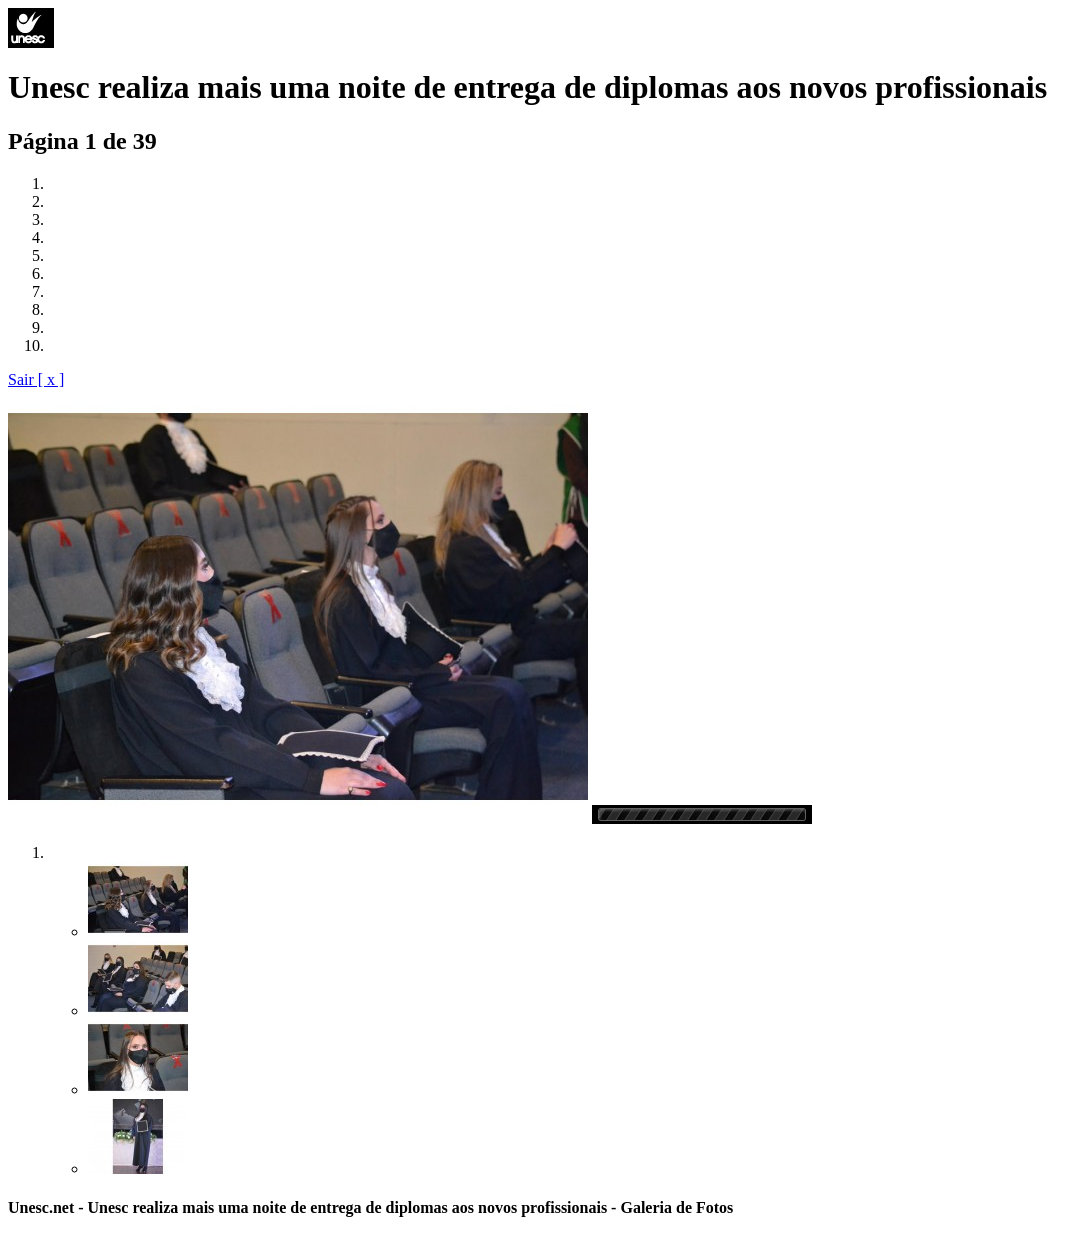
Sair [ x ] (36, 379)
